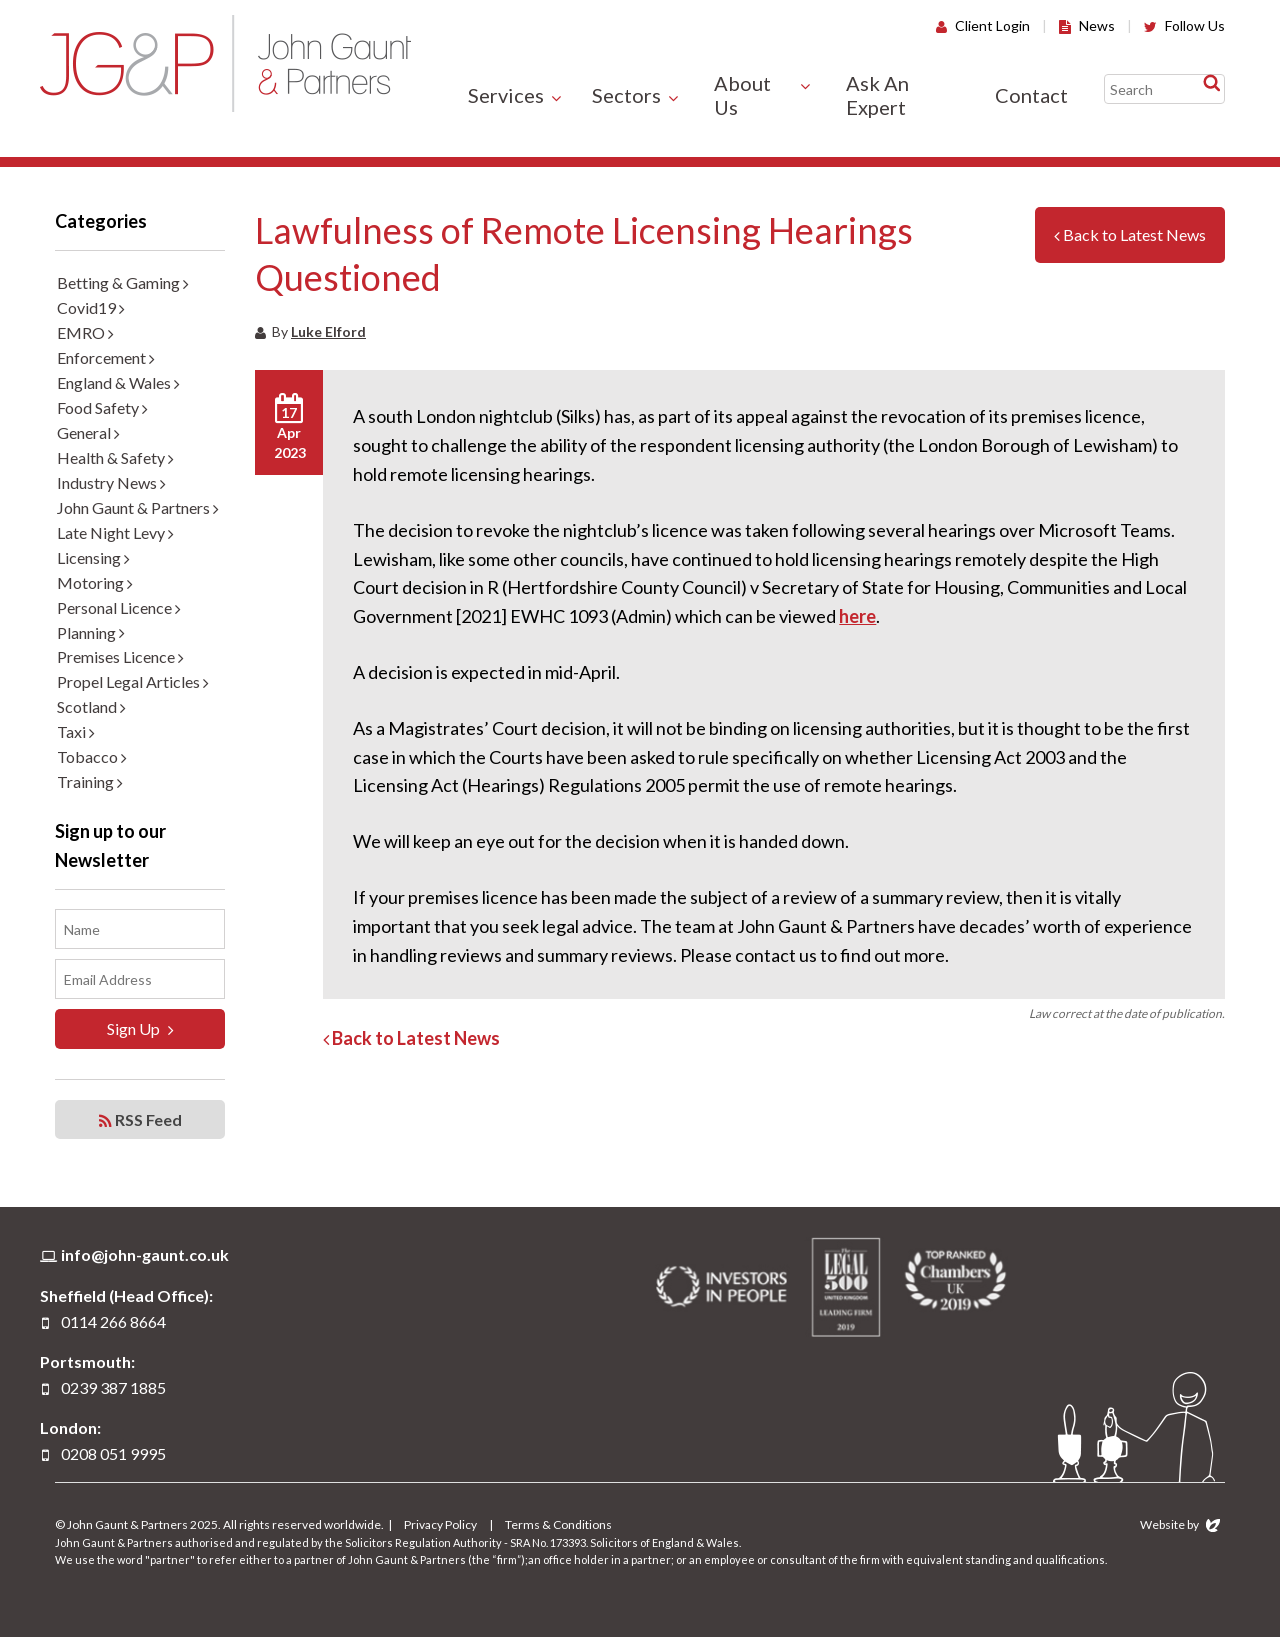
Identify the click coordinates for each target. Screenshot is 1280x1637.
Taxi (76, 731)
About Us (742, 95)
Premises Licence (120, 656)
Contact (1031, 95)
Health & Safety (115, 457)
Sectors (626, 95)
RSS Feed (140, 1120)
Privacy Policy (440, 1524)
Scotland (91, 706)
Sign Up (140, 1029)
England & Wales (118, 382)
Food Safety (102, 407)
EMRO (85, 332)
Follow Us (1184, 25)
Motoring (95, 582)
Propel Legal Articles (133, 681)
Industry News (111, 482)
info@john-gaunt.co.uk (145, 1254)
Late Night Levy (115, 532)
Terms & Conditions (558, 1524)
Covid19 (91, 307)
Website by (1180, 1524)
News (1087, 25)
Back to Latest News (1130, 235)
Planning (91, 632)
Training (90, 781)
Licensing (93, 557)
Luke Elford (328, 331)
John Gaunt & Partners (225, 63)
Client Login (983, 25)
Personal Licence (119, 607)
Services (506, 95)
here (857, 616)
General (88, 432)
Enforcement (106, 357)
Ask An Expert (877, 95)
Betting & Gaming (123, 282)
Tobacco (92, 756)
